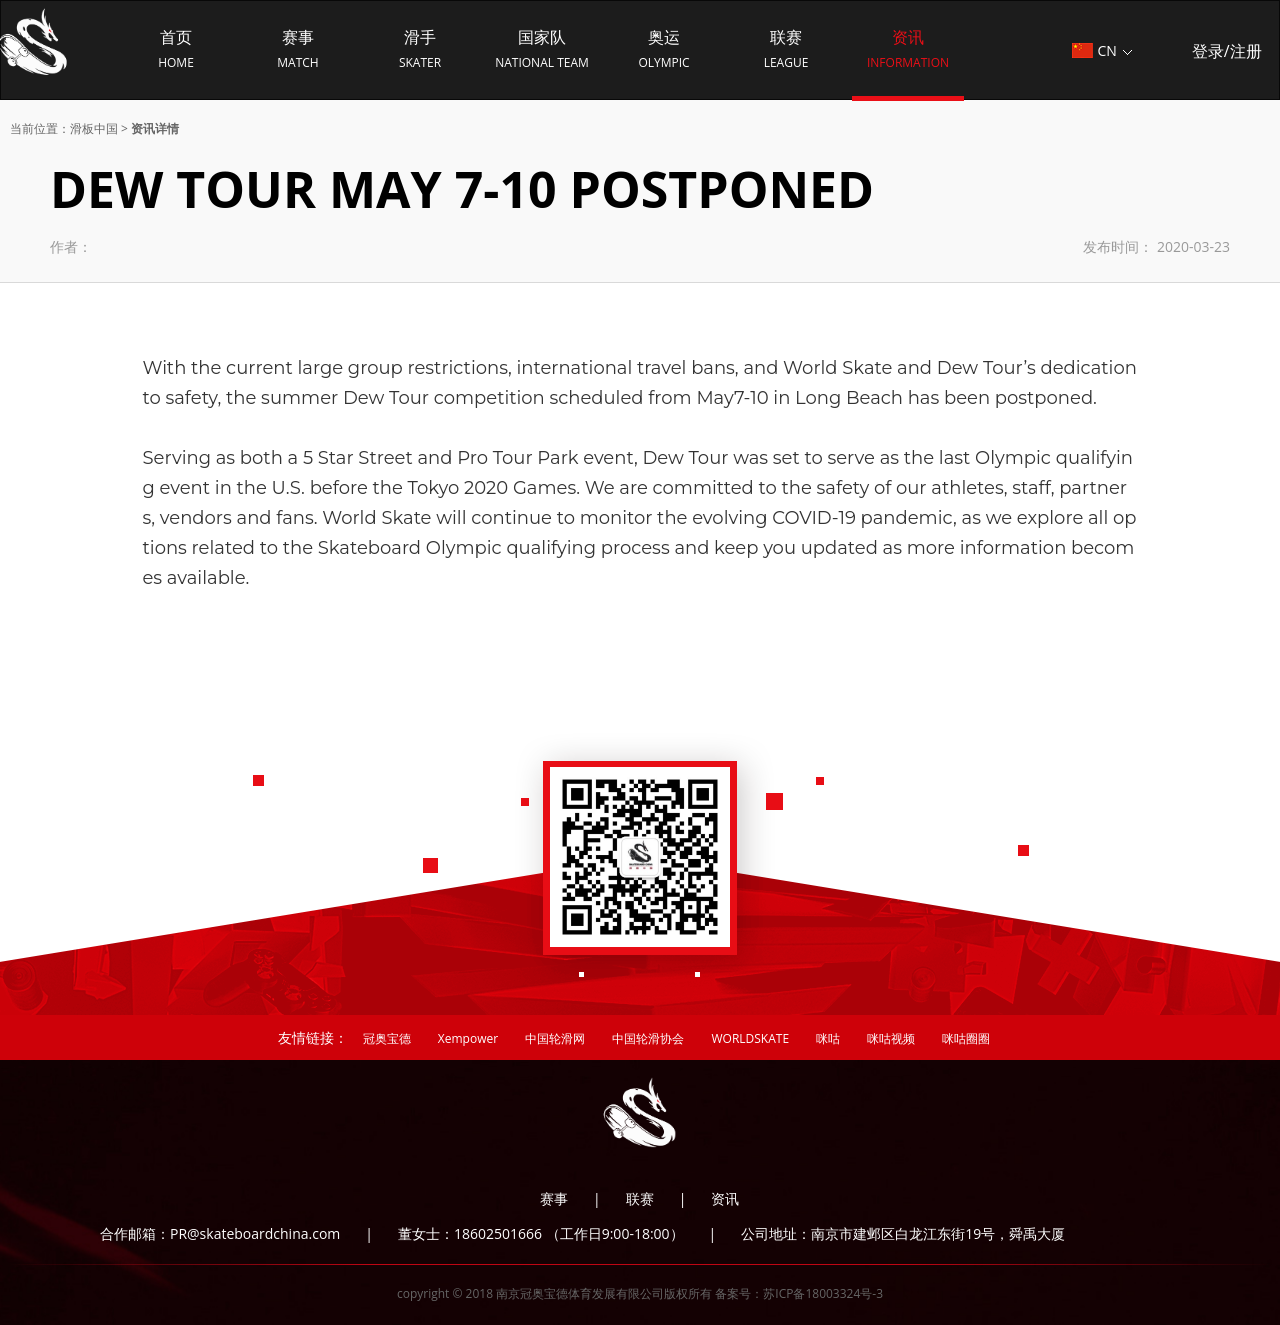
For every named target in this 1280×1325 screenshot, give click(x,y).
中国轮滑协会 (648, 1038)
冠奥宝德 (387, 1038)
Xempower (468, 1038)
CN (1101, 50)
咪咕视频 (891, 1038)
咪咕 (828, 1038)
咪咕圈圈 (966, 1038)
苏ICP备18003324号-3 (823, 1293)
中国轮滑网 (555, 1038)
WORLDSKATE (750, 1038)
